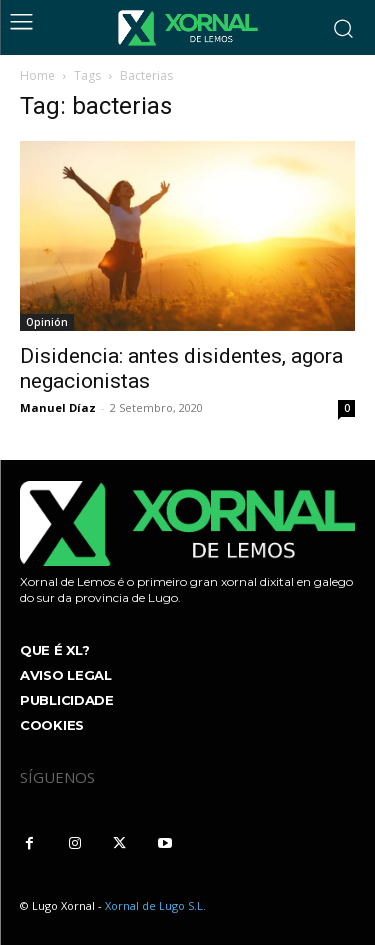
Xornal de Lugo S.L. (155, 905)
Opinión (47, 322)
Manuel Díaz (58, 407)
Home (37, 75)
